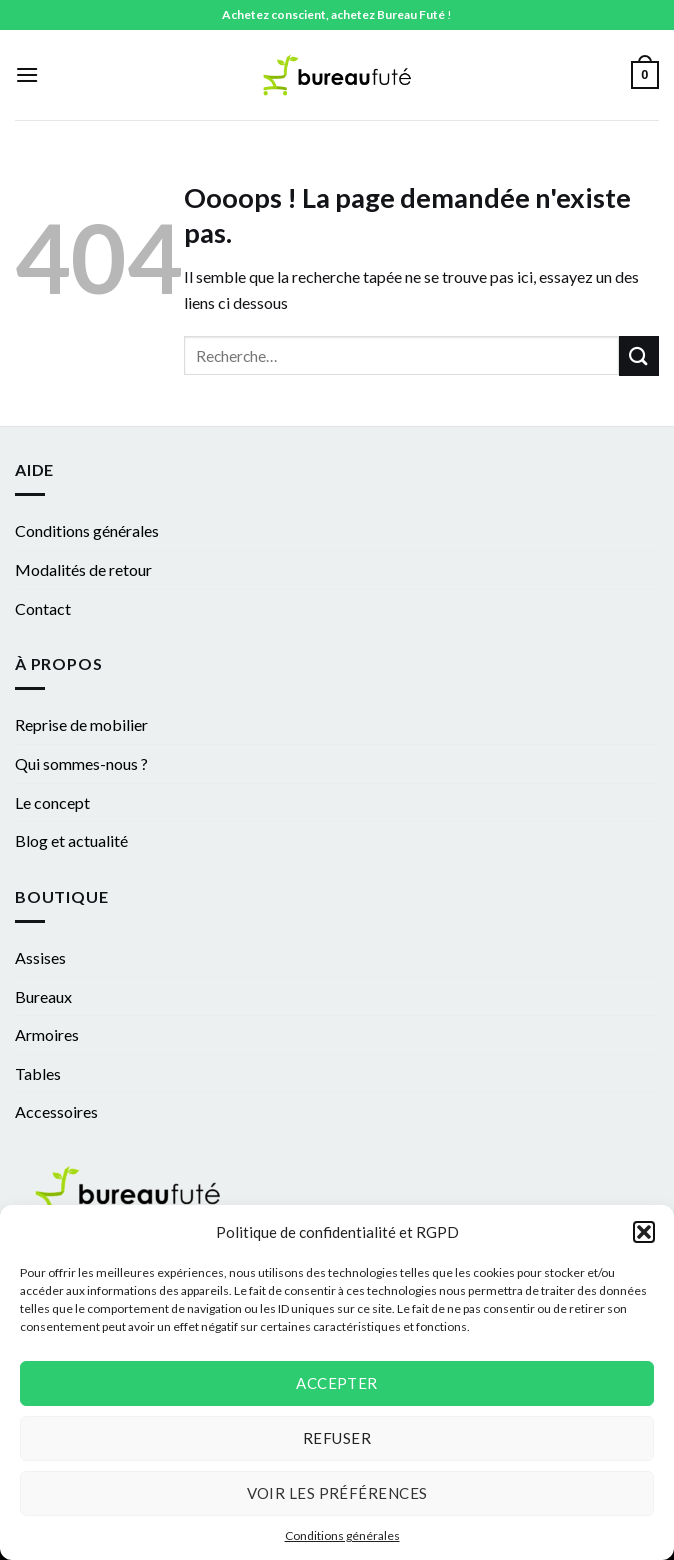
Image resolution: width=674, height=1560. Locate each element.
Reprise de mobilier (81, 724)
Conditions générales (342, 1535)
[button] (644, 1232)
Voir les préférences (337, 1493)
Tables (38, 1073)
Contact (43, 608)
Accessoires (56, 1111)
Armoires (47, 1034)
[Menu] (27, 74)
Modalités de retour (83, 569)
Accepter (337, 1383)
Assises (40, 957)
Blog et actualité (71, 840)
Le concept (52, 802)
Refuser (337, 1438)
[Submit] (639, 355)
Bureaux (43, 996)
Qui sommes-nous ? (81, 763)
